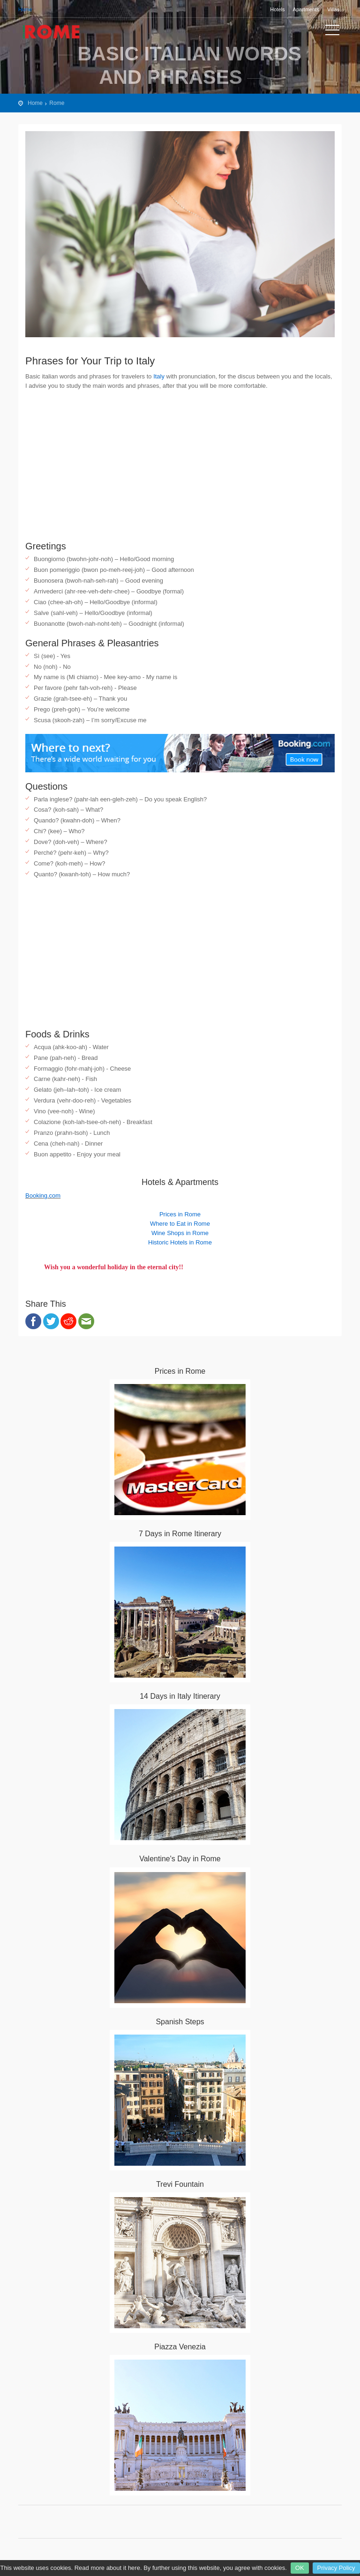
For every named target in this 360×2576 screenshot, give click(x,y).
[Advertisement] (180, 465)
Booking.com (42, 1195)
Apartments (306, 9)
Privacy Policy (336, 2567)
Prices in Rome (180, 1214)
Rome (56, 103)
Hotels (277, 9)
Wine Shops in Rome (180, 1232)
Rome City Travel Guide (60, 32)
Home (25, 9)
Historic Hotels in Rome (180, 1242)
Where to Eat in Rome (180, 1223)
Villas (333, 9)
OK (299, 2567)
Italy (159, 376)
